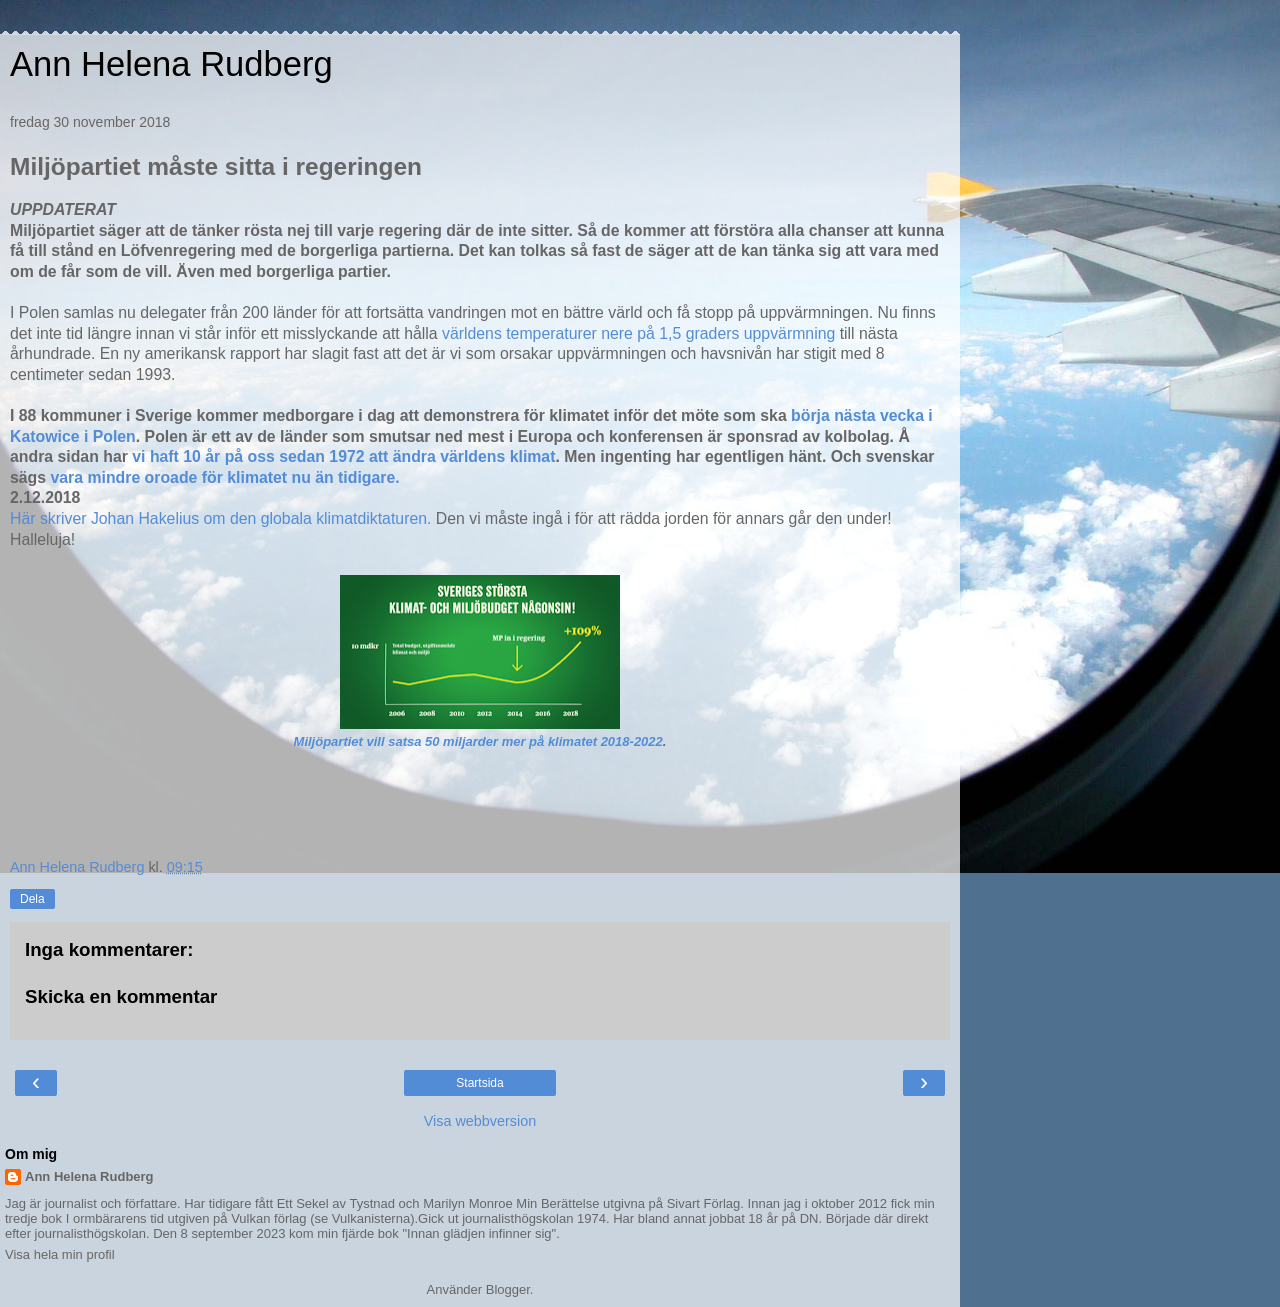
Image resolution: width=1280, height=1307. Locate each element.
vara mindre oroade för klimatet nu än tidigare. (224, 477)
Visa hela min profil (60, 1254)
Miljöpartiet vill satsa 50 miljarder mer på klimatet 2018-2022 (478, 741)
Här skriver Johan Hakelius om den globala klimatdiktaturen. (223, 518)
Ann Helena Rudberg (171, 64)
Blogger (508, 1289)
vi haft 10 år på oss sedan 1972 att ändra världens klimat (343, 456)
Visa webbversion (480, 1121)
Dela (32, 899)
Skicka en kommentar (121, 996)
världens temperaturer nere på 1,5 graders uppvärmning (641, 333)
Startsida (479, 1083)
